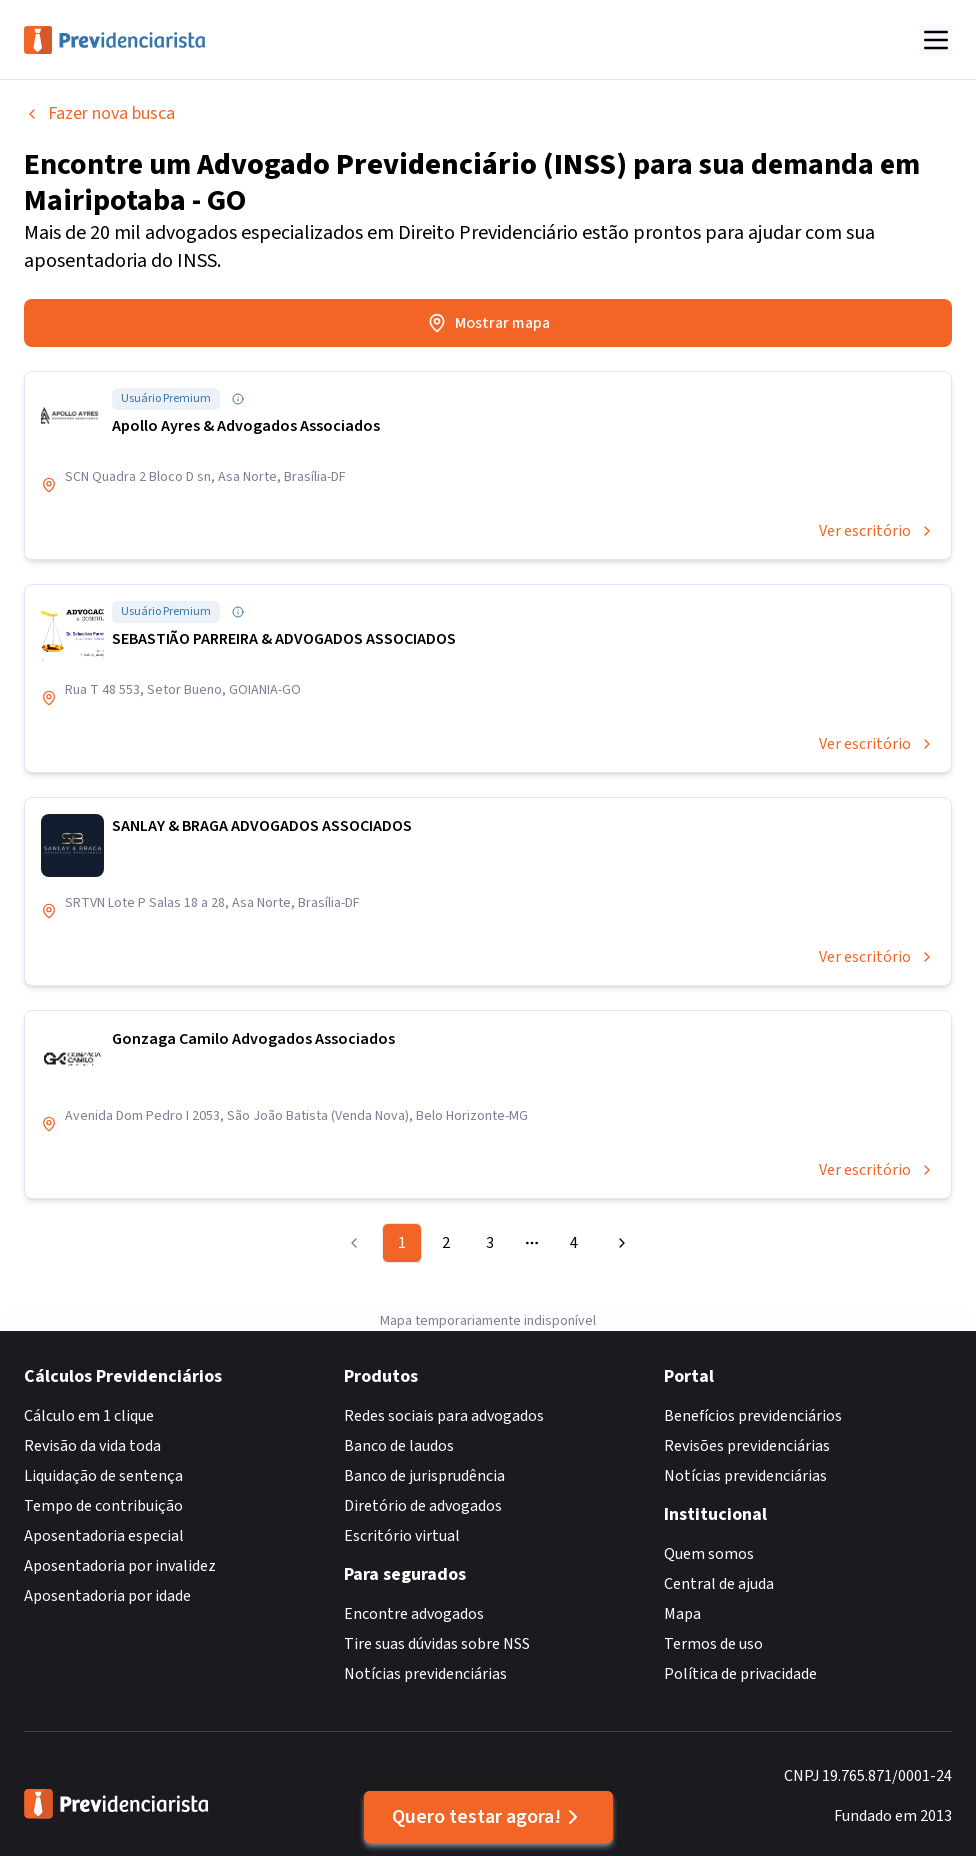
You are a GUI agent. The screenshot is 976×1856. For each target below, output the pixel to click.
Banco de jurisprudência (424, 1476)
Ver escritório (877, 531)
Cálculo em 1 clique (89, 1416)
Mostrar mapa (488, 323)
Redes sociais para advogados (444, 1416)
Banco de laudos (399, 1446)
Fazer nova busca (99, 113)
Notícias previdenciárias (425, 1674)
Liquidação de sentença (103, 1476)
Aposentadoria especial (104, 1536)
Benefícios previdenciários (753, 1416)
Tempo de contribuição (103, 1506)
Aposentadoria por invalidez (120, 1566)
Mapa (682, 1614)
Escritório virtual (402, 1536)
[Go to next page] (619, 1243)
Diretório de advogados (423, 1506)
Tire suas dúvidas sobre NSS (437, 1644)
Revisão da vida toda (92, 1446)
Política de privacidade (740, 1674)
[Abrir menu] (936, 40)
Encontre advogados (414, 1614)
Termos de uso (713, 1644)
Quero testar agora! (488, 1817)
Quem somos (709, 1554)
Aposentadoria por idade (107, 1596)
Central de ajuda (719, 1584)
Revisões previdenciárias (747, 1446)
